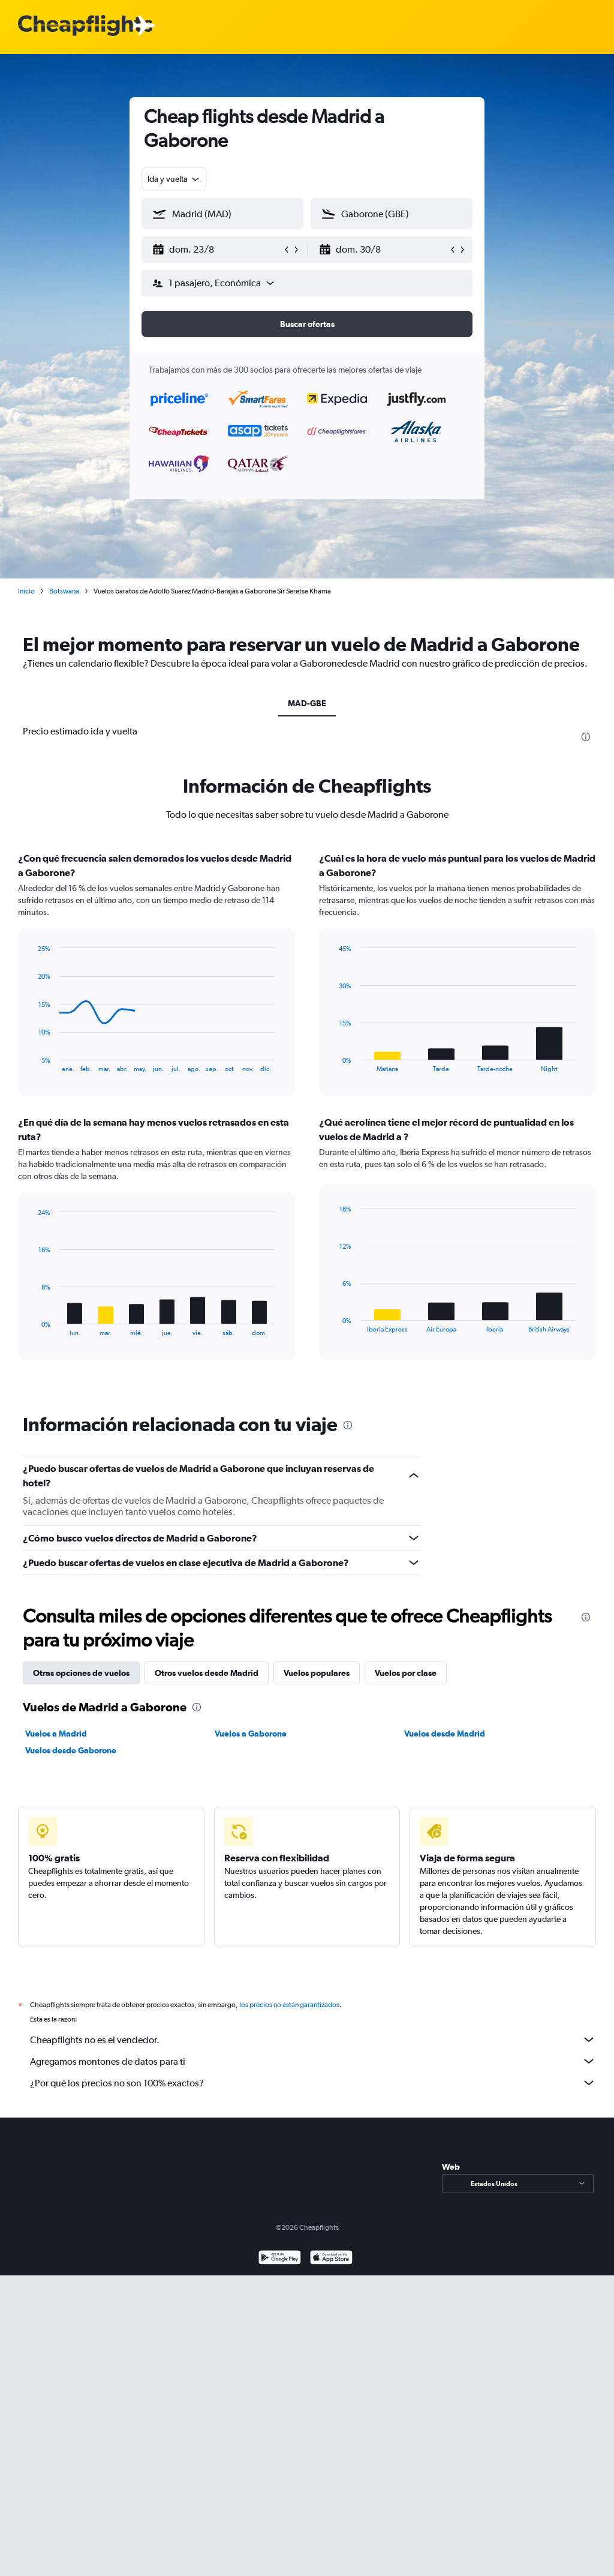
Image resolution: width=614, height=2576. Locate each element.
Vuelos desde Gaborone (70, 1750)
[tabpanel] (307, 1117)
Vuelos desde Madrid (444, 1733)
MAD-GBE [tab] (307, 703)
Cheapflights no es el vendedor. (313, 2039)
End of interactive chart (333, 1323)
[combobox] (174, 179)
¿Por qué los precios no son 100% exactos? (313, 2083)
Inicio (26, 591)
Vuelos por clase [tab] (406, 1673)
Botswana (64, 591)
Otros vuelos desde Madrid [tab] (206, 1673)
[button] (217, 249)
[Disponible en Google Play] (279, 2259)
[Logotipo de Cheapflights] (85, 26)
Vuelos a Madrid (56, 1733)
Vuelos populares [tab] (317, 1673)
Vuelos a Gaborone (251, 1733)
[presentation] (585, 736)
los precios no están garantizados (289, 2005)
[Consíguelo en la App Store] (331, 2259)
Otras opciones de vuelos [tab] (81, 1673)
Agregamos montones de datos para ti (313, 2061)
